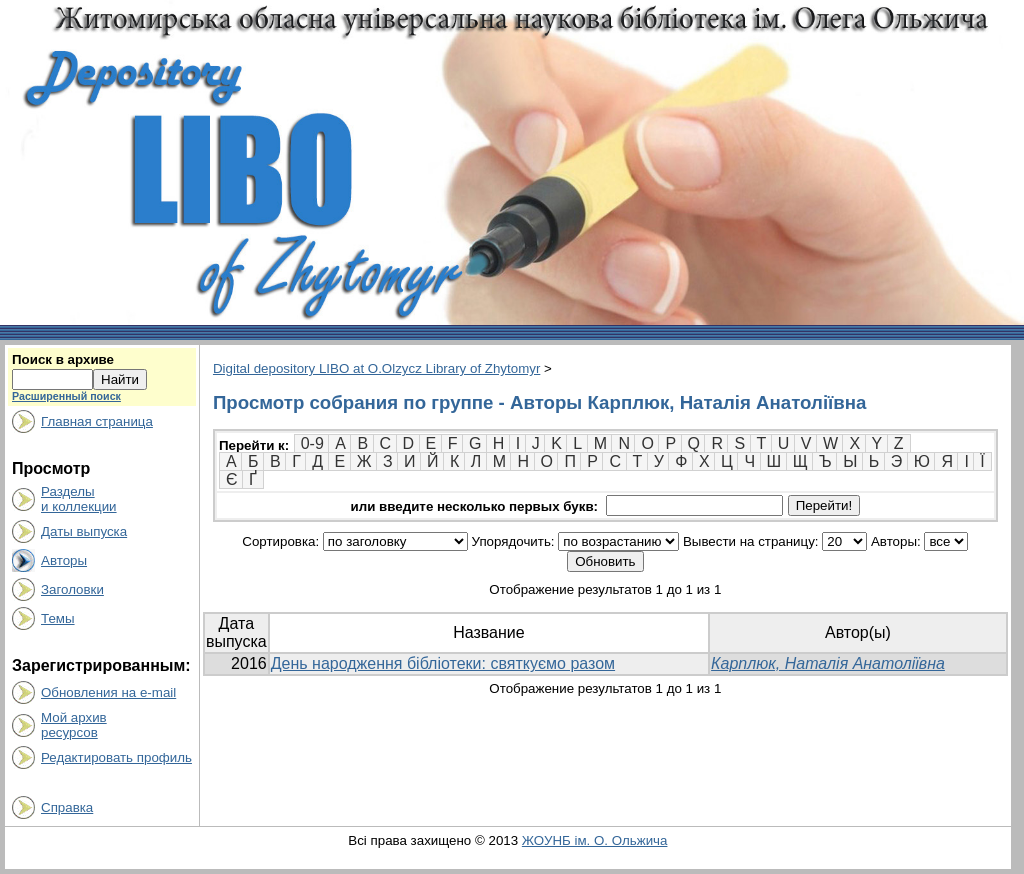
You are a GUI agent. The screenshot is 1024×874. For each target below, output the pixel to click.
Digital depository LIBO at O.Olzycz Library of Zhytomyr (376, 368)
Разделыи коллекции (79, 499)
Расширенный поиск (66, 396)
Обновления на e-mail (108, 692)
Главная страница (97, 421)
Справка (67, 807)
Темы (58, 618)
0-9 (312, 443)
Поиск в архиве (63, 359)
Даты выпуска (84, 531)
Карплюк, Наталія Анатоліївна (828, 663)
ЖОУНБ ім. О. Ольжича (595, 840)
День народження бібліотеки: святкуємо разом (443, 663)
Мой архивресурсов (74, 725)
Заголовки (72, 589)
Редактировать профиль (116, 757)
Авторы (64, 560)
